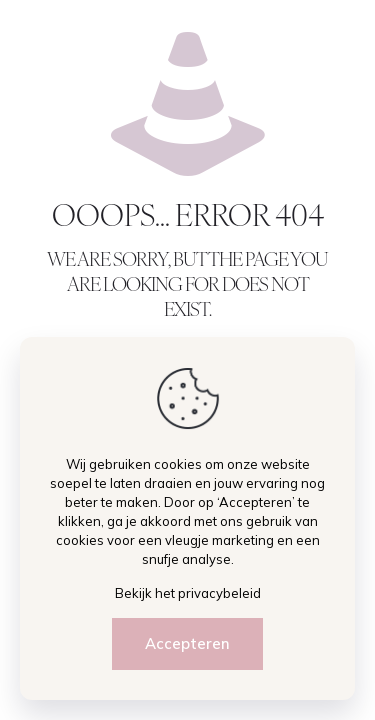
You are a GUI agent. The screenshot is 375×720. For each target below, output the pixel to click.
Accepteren (187, 643)
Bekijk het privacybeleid (188, 593)
